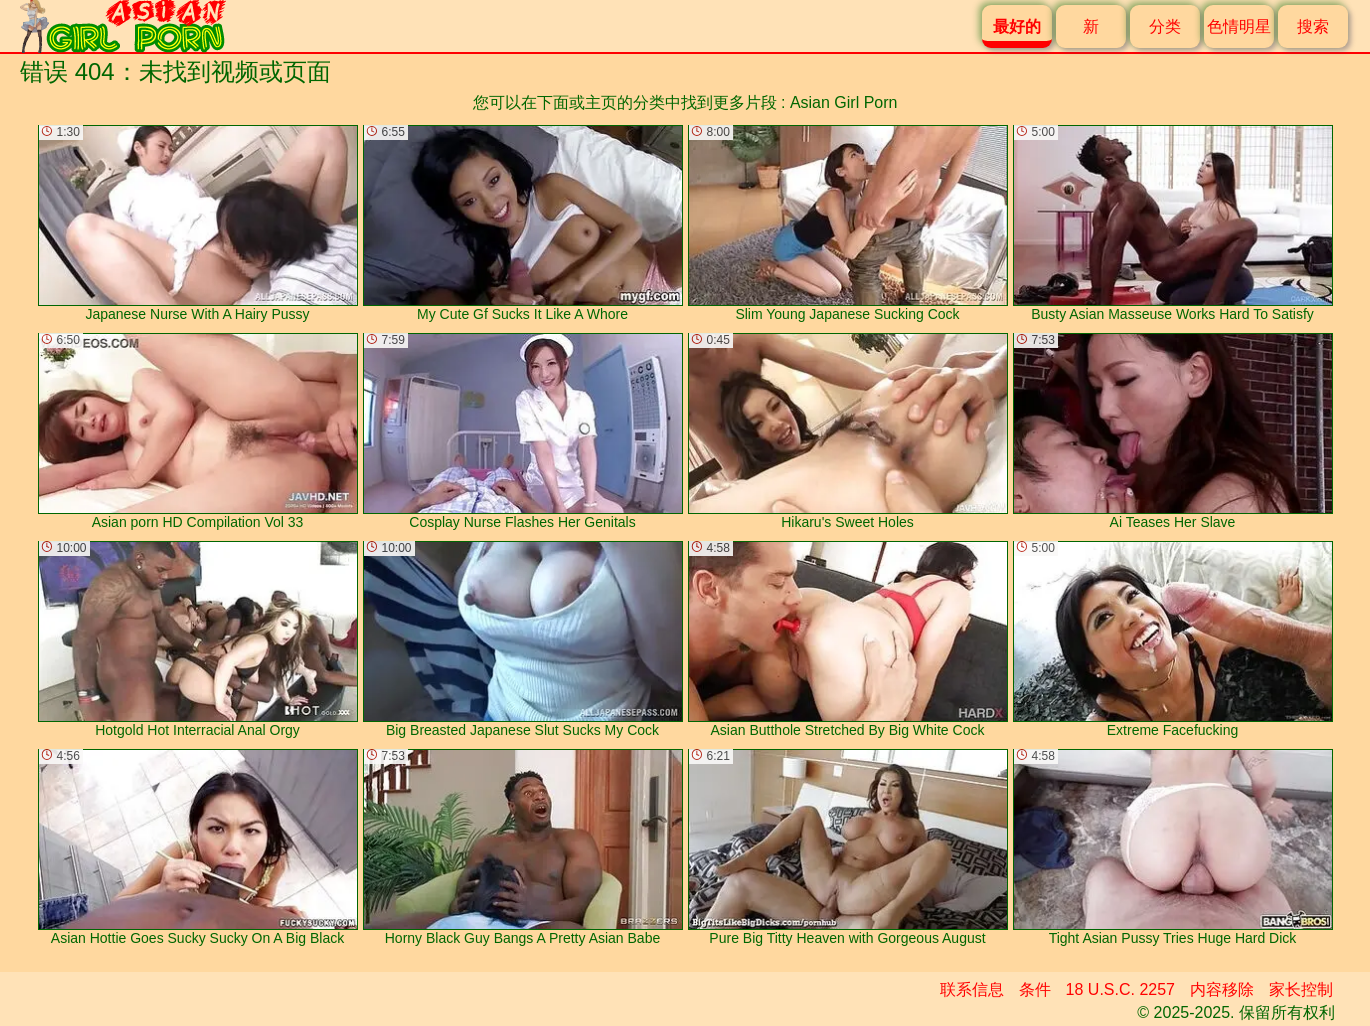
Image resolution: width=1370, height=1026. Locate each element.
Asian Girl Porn (844, 102)
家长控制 (1301, 989)
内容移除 (1222, 989)
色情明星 (1239, 26)
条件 (1035, 989)
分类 (1165, 26)
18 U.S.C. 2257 (1120, 989)
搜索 (1313, 26)
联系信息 (972, 989)
